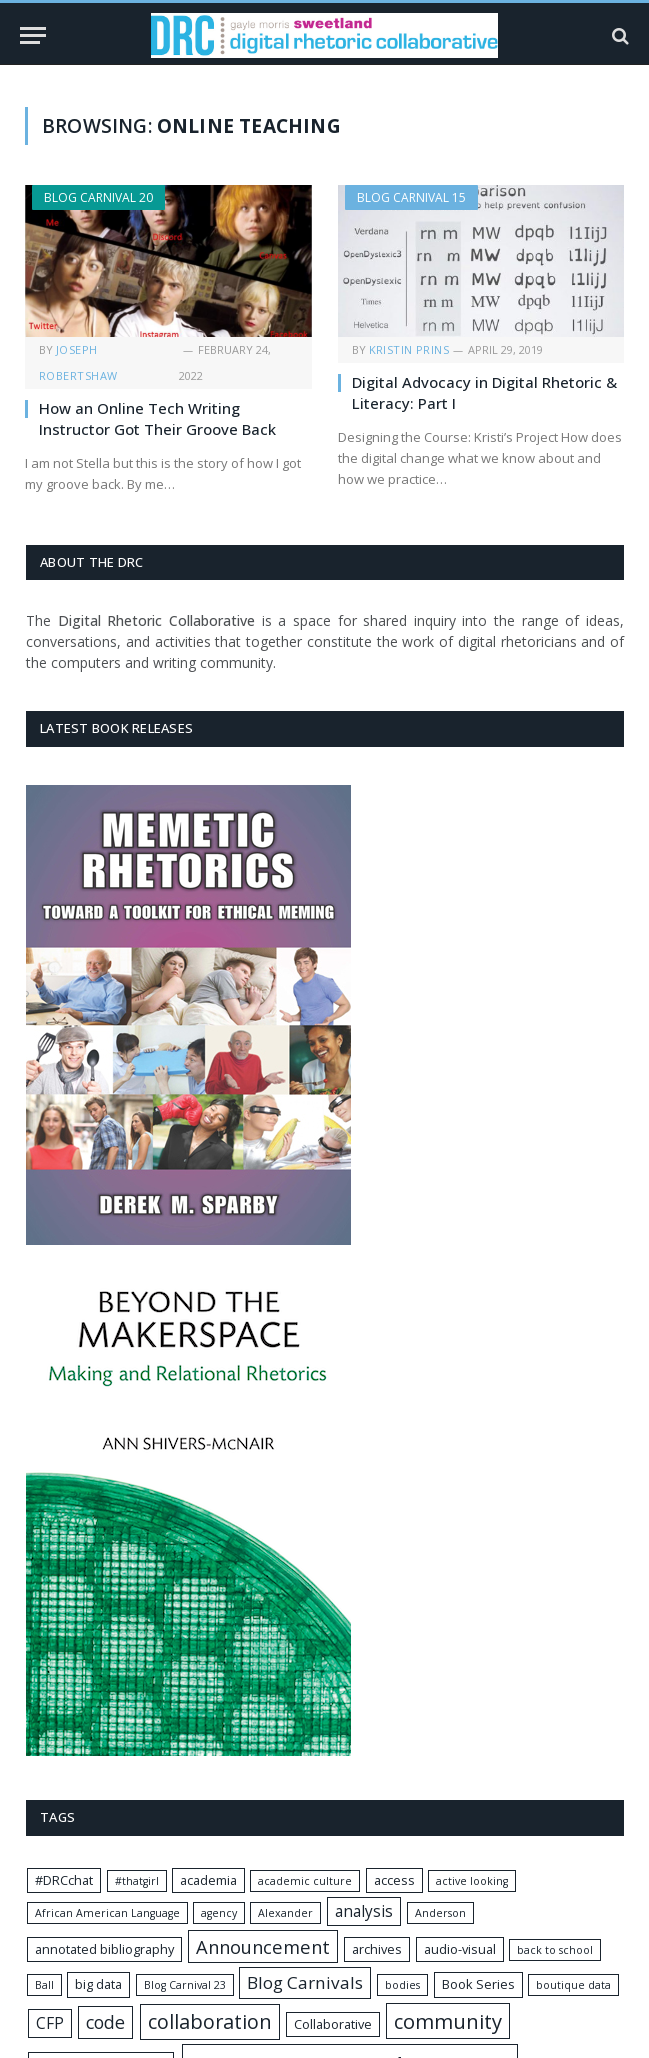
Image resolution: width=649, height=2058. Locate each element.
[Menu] (33, 35)
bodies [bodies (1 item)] (402, 1985)
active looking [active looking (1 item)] (472, 1881)
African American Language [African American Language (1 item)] (107, 1913)
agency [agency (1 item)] (219, 1913)
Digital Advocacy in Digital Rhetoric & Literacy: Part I (484, 392)
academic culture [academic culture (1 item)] (305, 1881)
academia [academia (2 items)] (208, 1880)
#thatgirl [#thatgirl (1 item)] (137, 1881)
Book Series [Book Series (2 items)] (478, 1984)
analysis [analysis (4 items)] (364, 1911)
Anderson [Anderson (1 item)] (440, 1913)
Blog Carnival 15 (411, 197)
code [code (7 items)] (105, 2022)
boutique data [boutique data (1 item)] (573, 1985)
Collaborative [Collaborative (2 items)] (333, 2024)
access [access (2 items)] (394, 1880)
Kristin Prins (409, 349)
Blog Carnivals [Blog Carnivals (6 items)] (305, 1982)
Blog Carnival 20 (98, 197)
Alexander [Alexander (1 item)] (285, 1913)
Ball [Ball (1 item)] (44, 1985)
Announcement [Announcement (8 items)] (263, 1946)
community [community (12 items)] (448, 2021)
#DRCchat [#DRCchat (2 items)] (64, 1880)
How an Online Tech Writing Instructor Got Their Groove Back (157, 418)
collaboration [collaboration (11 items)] (210, 2021)
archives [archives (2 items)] (377, 1949)
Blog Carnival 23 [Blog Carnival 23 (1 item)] (185, 1985)
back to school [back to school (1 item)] (555, 1950)
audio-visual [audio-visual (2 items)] (460, 1949)
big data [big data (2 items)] (98, 1984)
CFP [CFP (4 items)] (50, 2023)
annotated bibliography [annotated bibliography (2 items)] (104, 1949)
